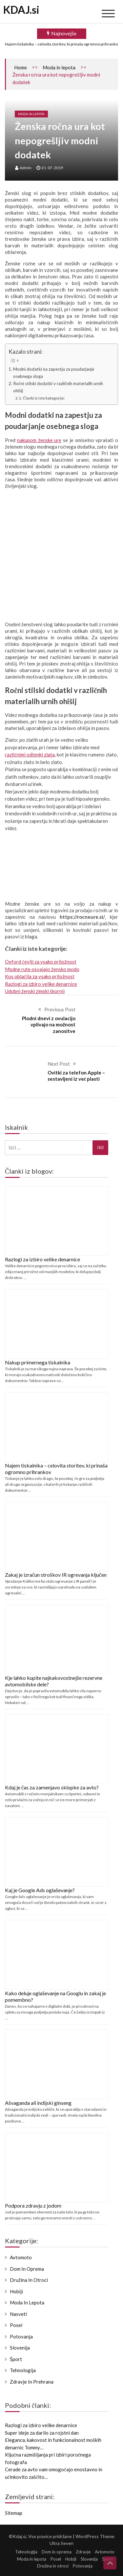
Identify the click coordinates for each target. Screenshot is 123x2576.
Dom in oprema (27, 2269)
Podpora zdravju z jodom (33, 2205)
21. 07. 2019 (52, 167)
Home (20, 67)
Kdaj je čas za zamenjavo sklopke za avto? (52, 1787)
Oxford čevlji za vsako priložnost (40, 962)
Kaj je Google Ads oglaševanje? (40, 1890)
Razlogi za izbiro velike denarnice (41, 984)
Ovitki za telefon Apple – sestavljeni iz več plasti (76, 1076)
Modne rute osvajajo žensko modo (42, 969)
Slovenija (20, 2348)
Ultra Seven (61, 2545)
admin (25, 167)
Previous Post (59, 1009)
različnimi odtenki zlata (30, 754)
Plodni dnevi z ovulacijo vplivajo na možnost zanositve (48, 1024)
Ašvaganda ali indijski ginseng (38, 2103)
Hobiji (16, 2291)
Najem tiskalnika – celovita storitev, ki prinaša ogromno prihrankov (62, 44)
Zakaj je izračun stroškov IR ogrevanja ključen (56, 1575)
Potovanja (21, 2336)
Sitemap (13, 2513)
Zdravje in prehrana (31, 2382)
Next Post (59, 1064)
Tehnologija (23, 2370)
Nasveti (18, 2314)
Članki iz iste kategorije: (44, 398)
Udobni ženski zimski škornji (35, 991)
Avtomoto (21, 2257)
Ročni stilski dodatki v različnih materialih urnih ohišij (58, 387)
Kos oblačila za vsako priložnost (39, 976)
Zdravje (84, 2551)
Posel (16, 2325)
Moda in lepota (59, 67)
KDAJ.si (21, 9)
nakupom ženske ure (39, 440)
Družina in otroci (29, 2280)
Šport (16, 2359)
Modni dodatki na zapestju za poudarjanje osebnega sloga (53, 372)
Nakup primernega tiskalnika (37, 1362)
